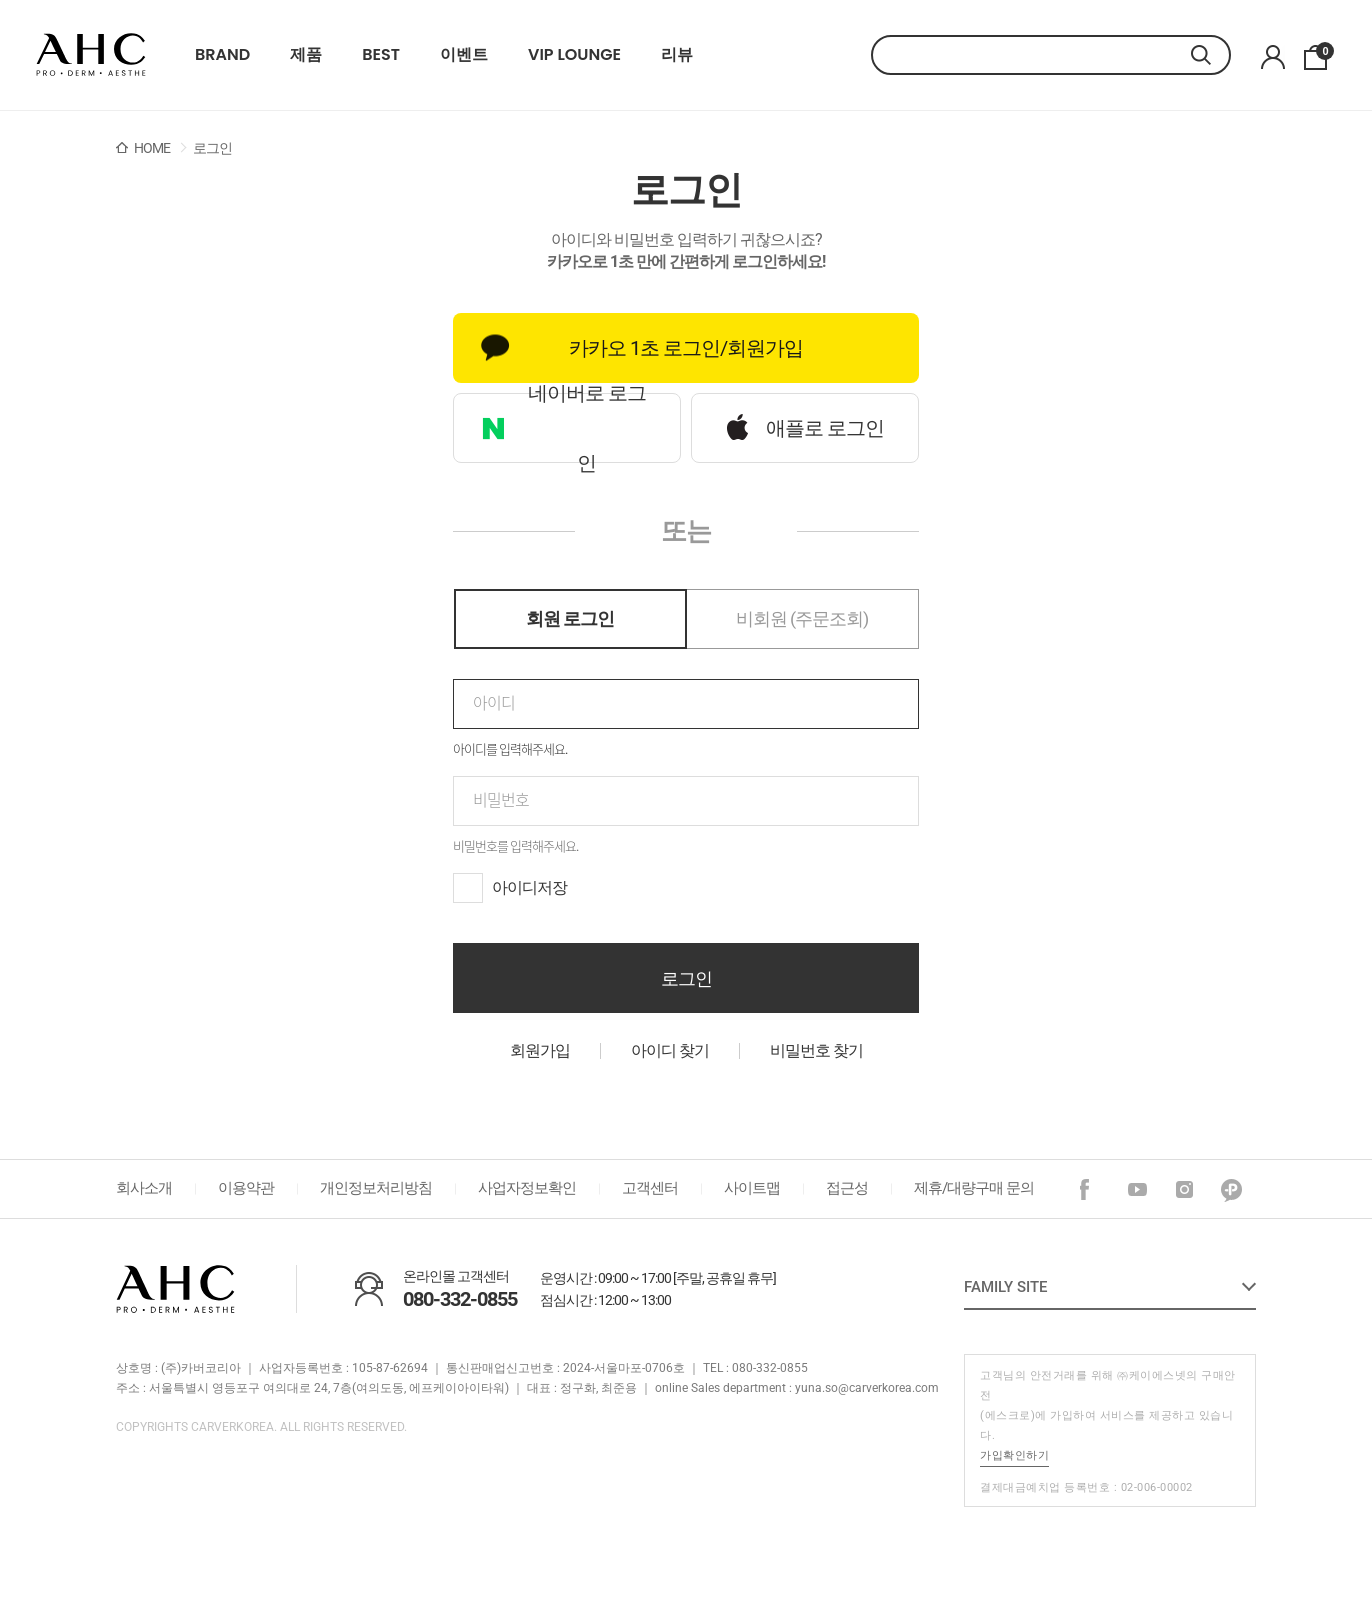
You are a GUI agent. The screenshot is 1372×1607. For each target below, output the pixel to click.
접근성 (847, 1188)
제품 (306, 55)
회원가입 (540, 1050)
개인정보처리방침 (376, 1188)
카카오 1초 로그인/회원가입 (642, 348)
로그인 (686, 978)
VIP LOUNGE (574, 55)
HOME (152, 148)
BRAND (222, 55)
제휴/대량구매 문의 (974, 1188)
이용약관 (246, 1188)
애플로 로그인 (805, 427)
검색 (1211, 55)
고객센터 (650, 1188)
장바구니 (1321, 52)
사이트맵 (752, 1188)
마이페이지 (1273, 57)
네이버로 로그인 (564, 428)
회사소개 (144, 1188)
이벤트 (464, 55)
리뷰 (677, 55)
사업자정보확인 (527, 1188)
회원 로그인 (570, 618)
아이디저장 (529, 887)
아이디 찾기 (670, 1050)
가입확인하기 (1014, 1455)
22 (91, 55)
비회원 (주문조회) (802, 618)
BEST (381, 55)
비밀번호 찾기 (816, 1050)
